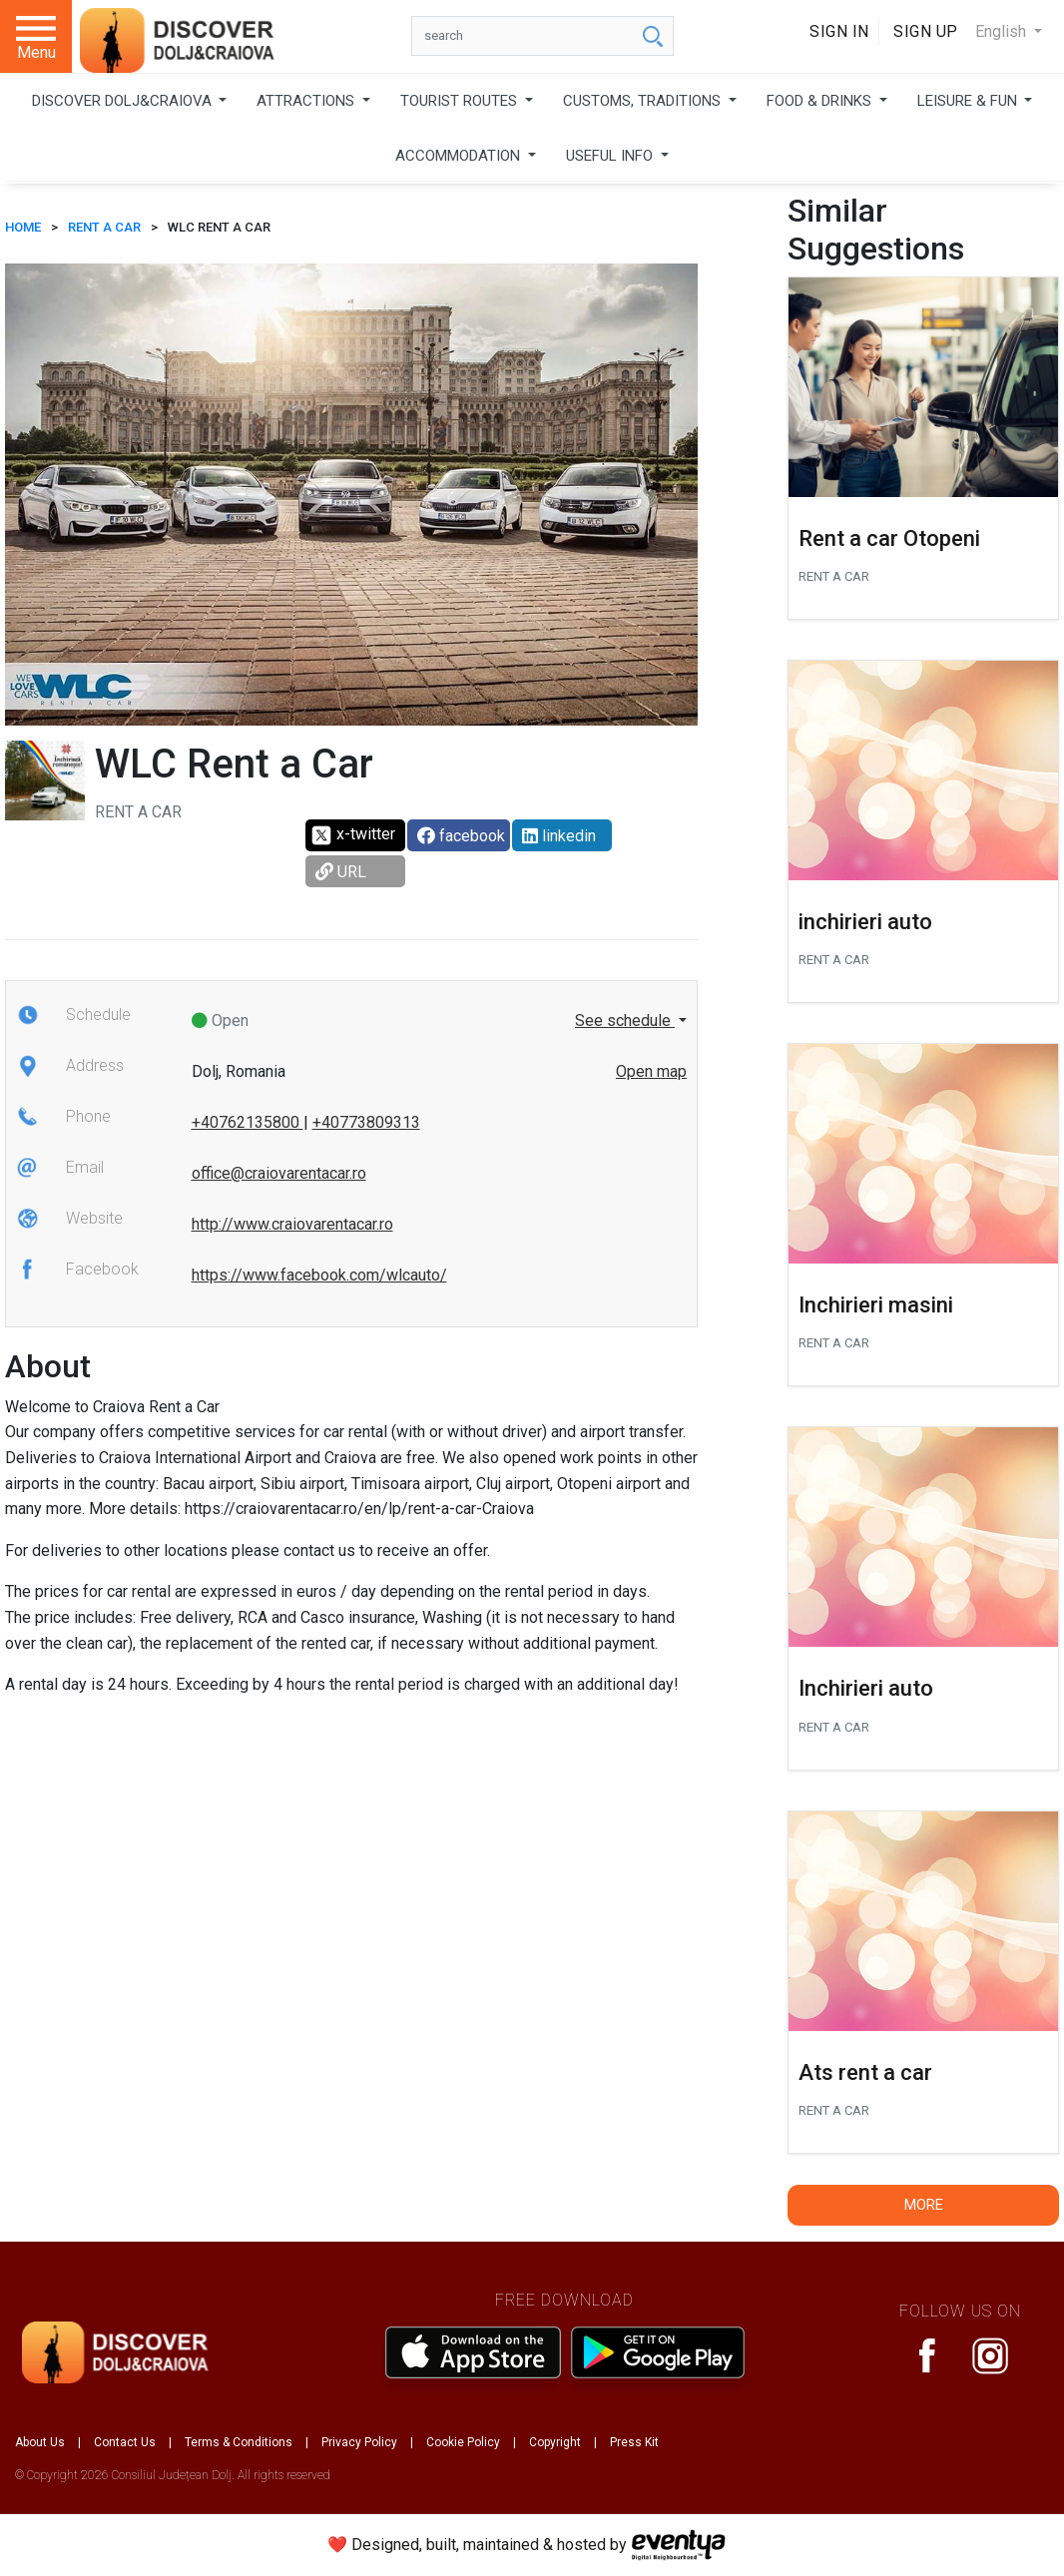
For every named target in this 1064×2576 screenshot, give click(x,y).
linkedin (559, 835)
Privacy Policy (359, 2442)
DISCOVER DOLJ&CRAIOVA (124, 101)
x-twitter (352, 835)
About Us (40, 2442)
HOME (23, 227)
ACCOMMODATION (459, 156)
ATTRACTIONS (307, 101)
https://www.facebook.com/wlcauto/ (319, 1275)
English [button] (1002, 31)
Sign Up (925, 31)
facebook (461, 835)
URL (340, 871)
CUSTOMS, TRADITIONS (644, 101)
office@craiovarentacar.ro (279, 1173)
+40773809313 (366, 1122)
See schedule (625, 1020)
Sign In (839, 31)
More (923, 2205)
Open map (651, 1071)
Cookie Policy (463, 2442)
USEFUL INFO (611, 156)
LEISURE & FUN (969, 101)
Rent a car (104, 227)
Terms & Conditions (238, 2442)
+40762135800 (247, 1122)
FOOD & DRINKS (821, 101)
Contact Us (125, 2442)
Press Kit (634, 2442)
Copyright (555, 2442)
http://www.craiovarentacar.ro (292, 1224)
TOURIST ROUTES (460, 101)
